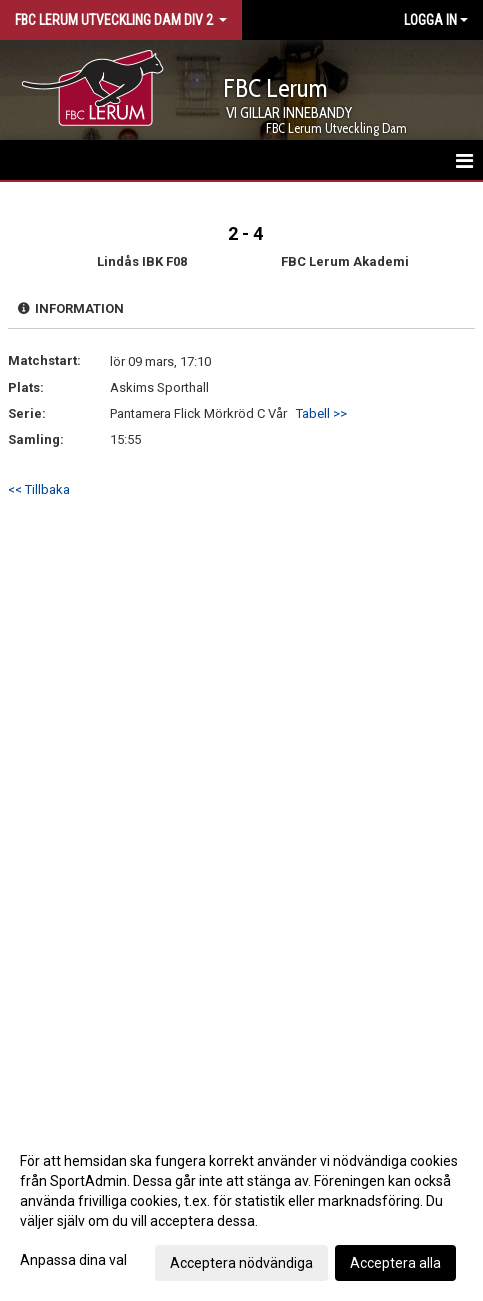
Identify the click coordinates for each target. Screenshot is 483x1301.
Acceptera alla (395, 1263)
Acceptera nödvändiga (241, 1263)
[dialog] (241, 1211)
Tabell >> (321, 413)
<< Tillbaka (39, 489)
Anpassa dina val (73, 1260)
